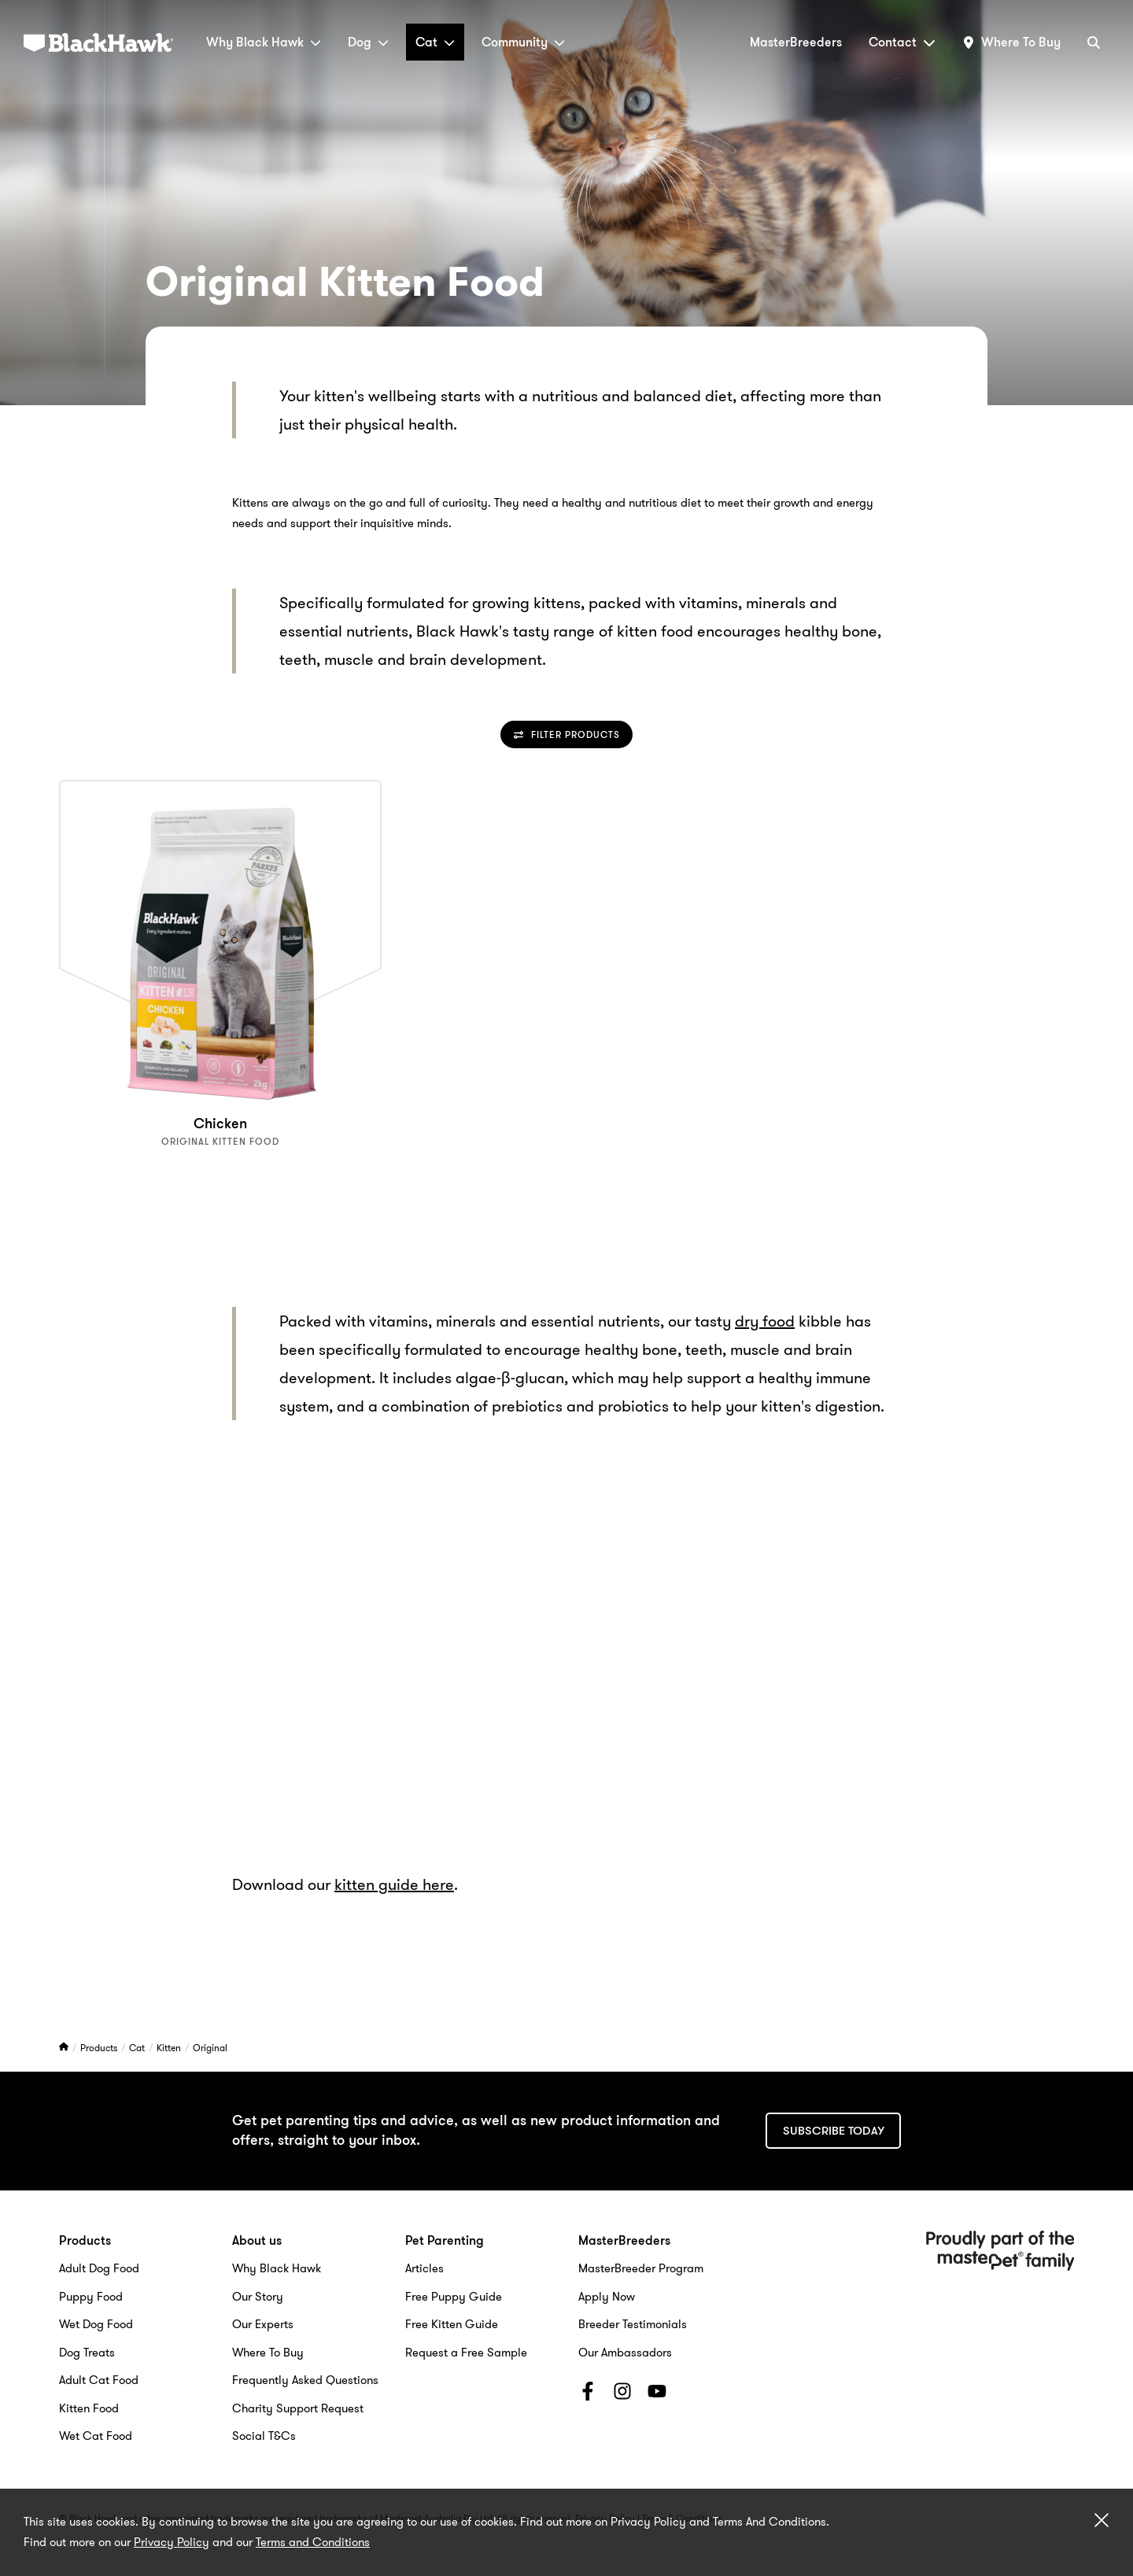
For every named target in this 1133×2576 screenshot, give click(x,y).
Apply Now (606, 2296)
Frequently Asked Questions (305, 2380)
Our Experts (262, 2324)
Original (210, 2047)
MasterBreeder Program (640, 2268)
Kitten (170, 2047)
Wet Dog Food (96, 2324)
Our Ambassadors (625, 2352)
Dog (368, 42)
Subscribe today (833, 2130)
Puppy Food (91, 2296)
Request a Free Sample (466, 2352)
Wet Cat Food (95, 2436)
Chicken (220, 1123)
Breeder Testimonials (632, 2324)
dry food (765, 1321)
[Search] (1093, 42)
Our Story (257, 2296)
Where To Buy (268, 2352)
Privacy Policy (171, 2542)
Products (100, 2047)
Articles (424, 2268)
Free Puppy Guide (453, 2296)
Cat (435, 42)
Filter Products (567, 734)
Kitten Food (89, 2408)
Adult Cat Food (98, 2380)
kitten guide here (394, 1884)
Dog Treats (87, 2352)
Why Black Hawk (263, 42)
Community (523, 42)
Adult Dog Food (99, 2268)
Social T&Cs (264, 2436)
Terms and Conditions (313, 2542)
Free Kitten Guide (451, 2324)
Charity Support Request (298, 2408)
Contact (902, 42)
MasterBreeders (796, 42)
